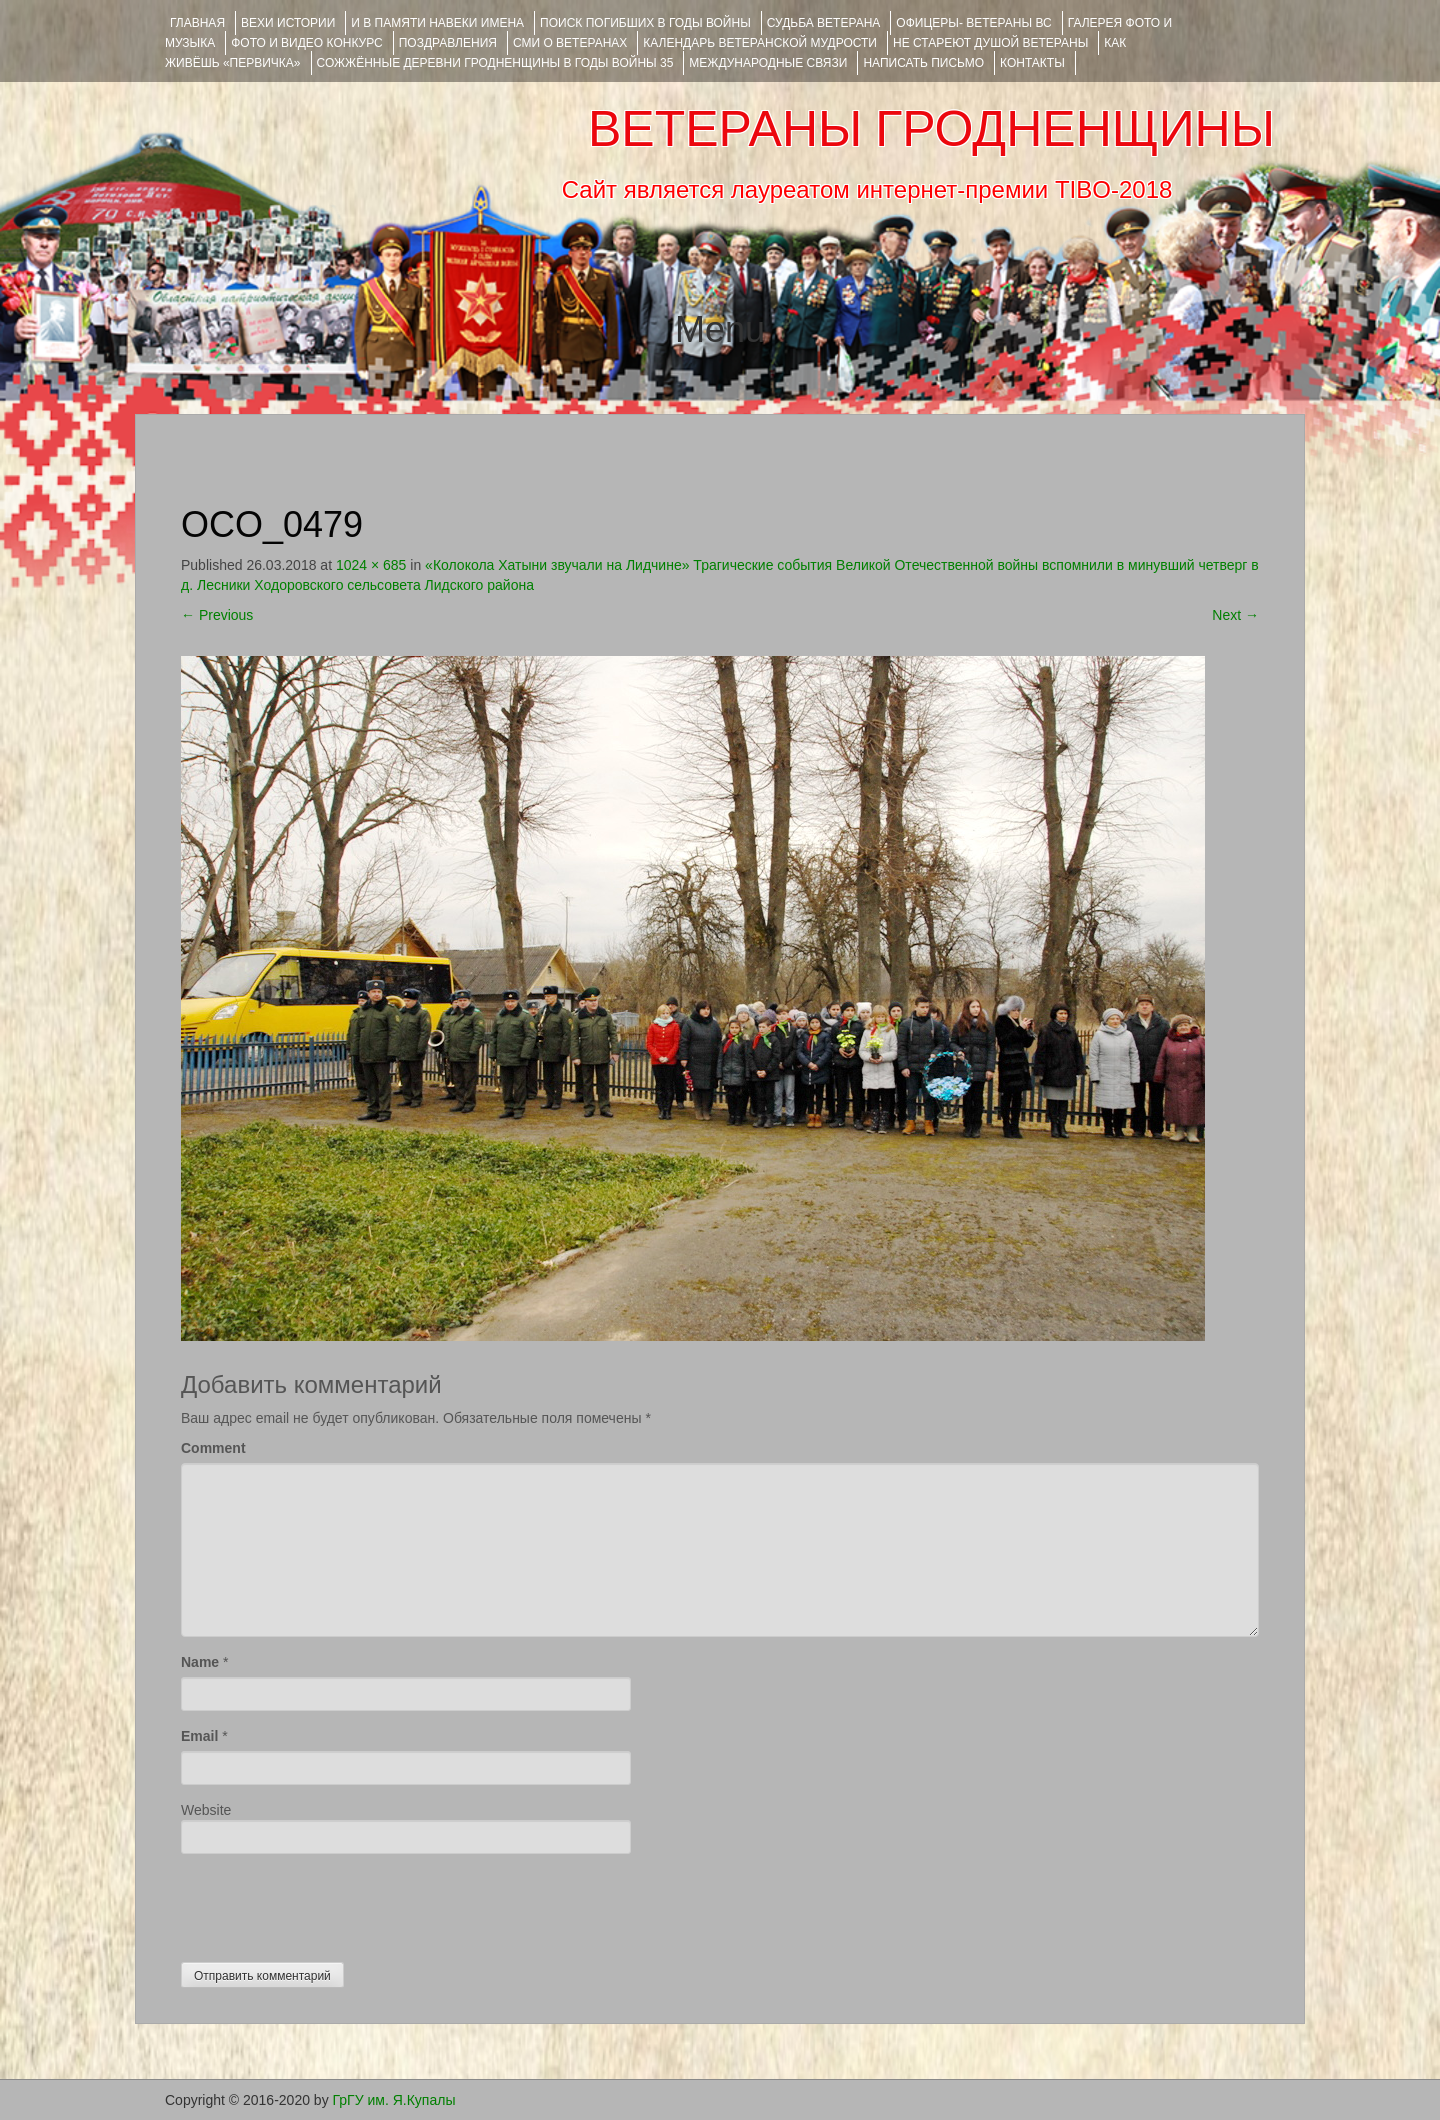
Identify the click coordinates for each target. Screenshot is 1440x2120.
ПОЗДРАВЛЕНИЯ (448, 43)
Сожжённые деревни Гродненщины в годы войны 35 (495, 63)
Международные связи (768, 63)
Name (200, 1662)
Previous (217, 615)
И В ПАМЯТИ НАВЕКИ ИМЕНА (437, 23)
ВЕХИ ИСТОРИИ (288, 23)
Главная (197, 23)
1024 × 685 (371, 565)
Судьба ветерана (824, 23)
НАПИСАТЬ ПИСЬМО (923, 63)
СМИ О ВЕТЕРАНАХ (570, 43)
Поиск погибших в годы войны (645, 23)
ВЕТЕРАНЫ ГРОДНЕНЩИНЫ (931, 129)
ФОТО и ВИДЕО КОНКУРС (306, 43)
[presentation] (333, 1903)
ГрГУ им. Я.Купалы (394, 2100)
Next (1235, 615)
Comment (213, 1448)
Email (199, 1736)
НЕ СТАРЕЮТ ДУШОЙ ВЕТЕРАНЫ (990, 43)
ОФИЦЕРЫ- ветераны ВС (973, 23)
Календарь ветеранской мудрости (760, 43)
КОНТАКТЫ (1032, 63)
